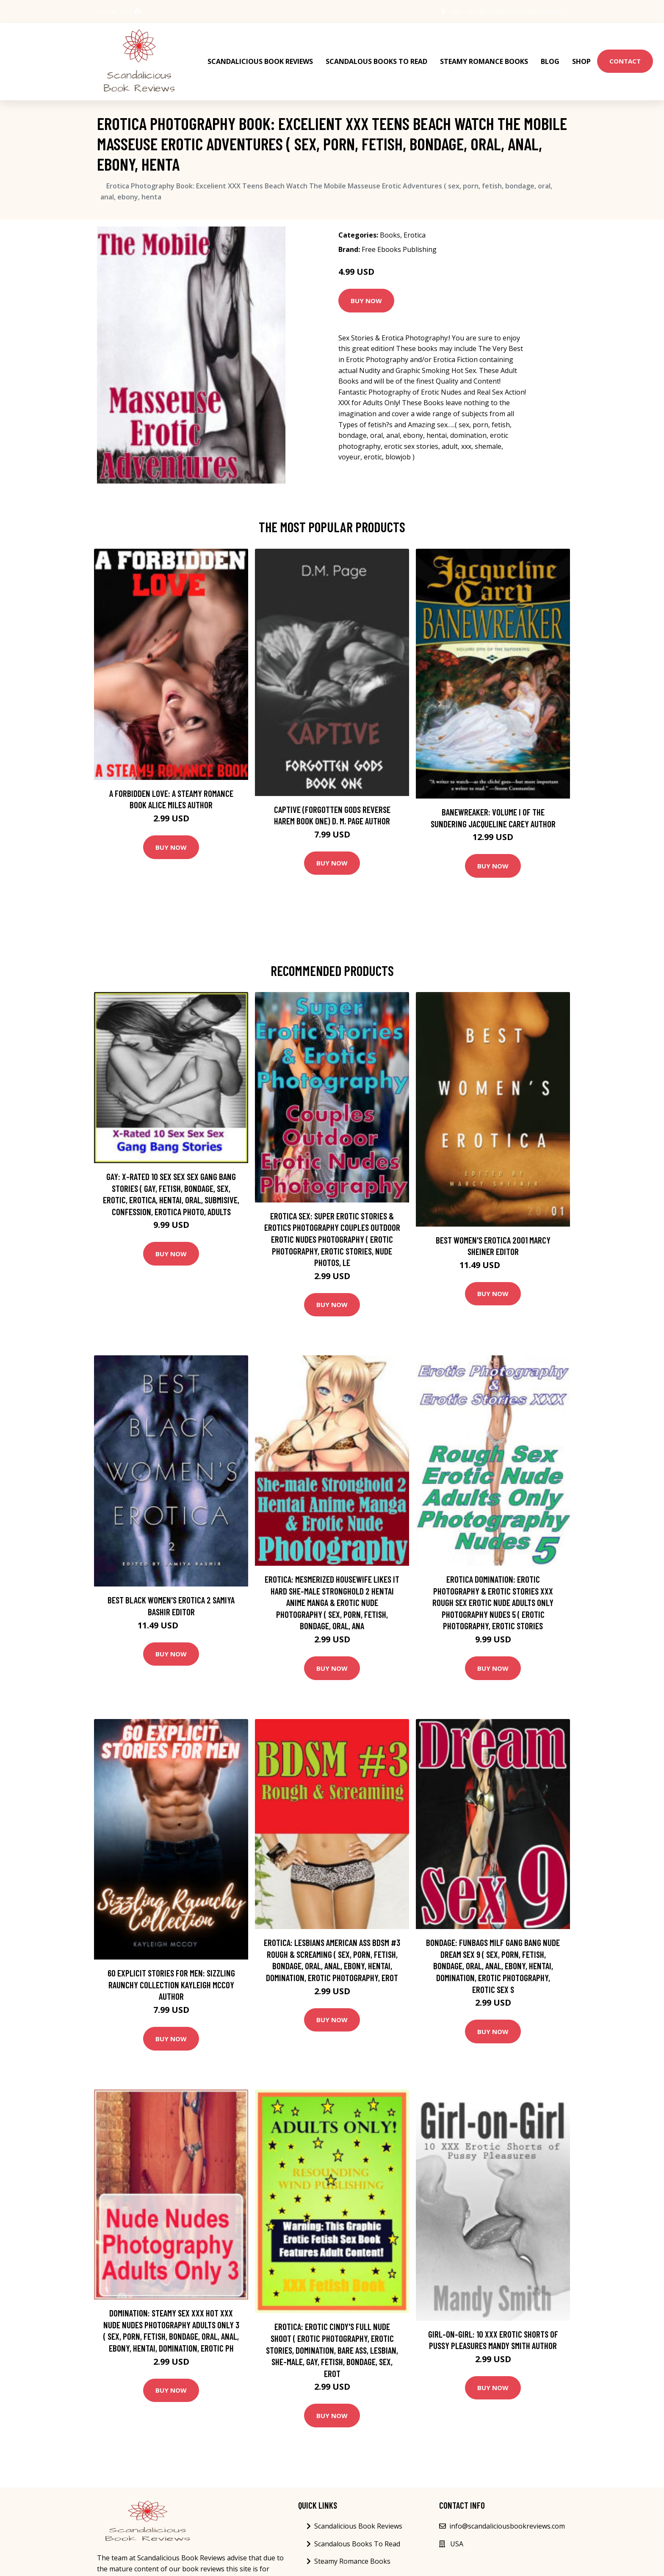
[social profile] (137, 11)
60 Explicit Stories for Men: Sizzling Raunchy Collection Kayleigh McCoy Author (171, 1973)
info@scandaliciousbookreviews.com (509, 11)
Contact (625, 55)
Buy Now (366, 289)
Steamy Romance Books (484, 55)
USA (445, 11)
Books (390, 223)
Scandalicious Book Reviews (260, 55)
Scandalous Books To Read (376, 55)
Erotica (415, 223)
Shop (581, 55)
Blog (550, 55)
